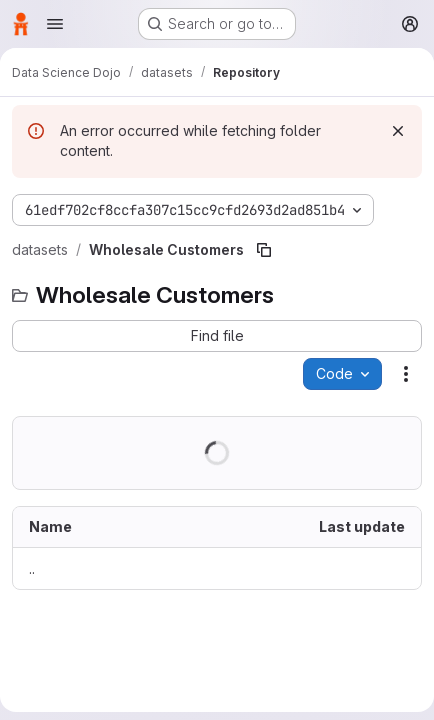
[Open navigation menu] (55, 24)
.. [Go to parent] (32, 568)
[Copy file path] (264, 250)
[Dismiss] (398, 131)
